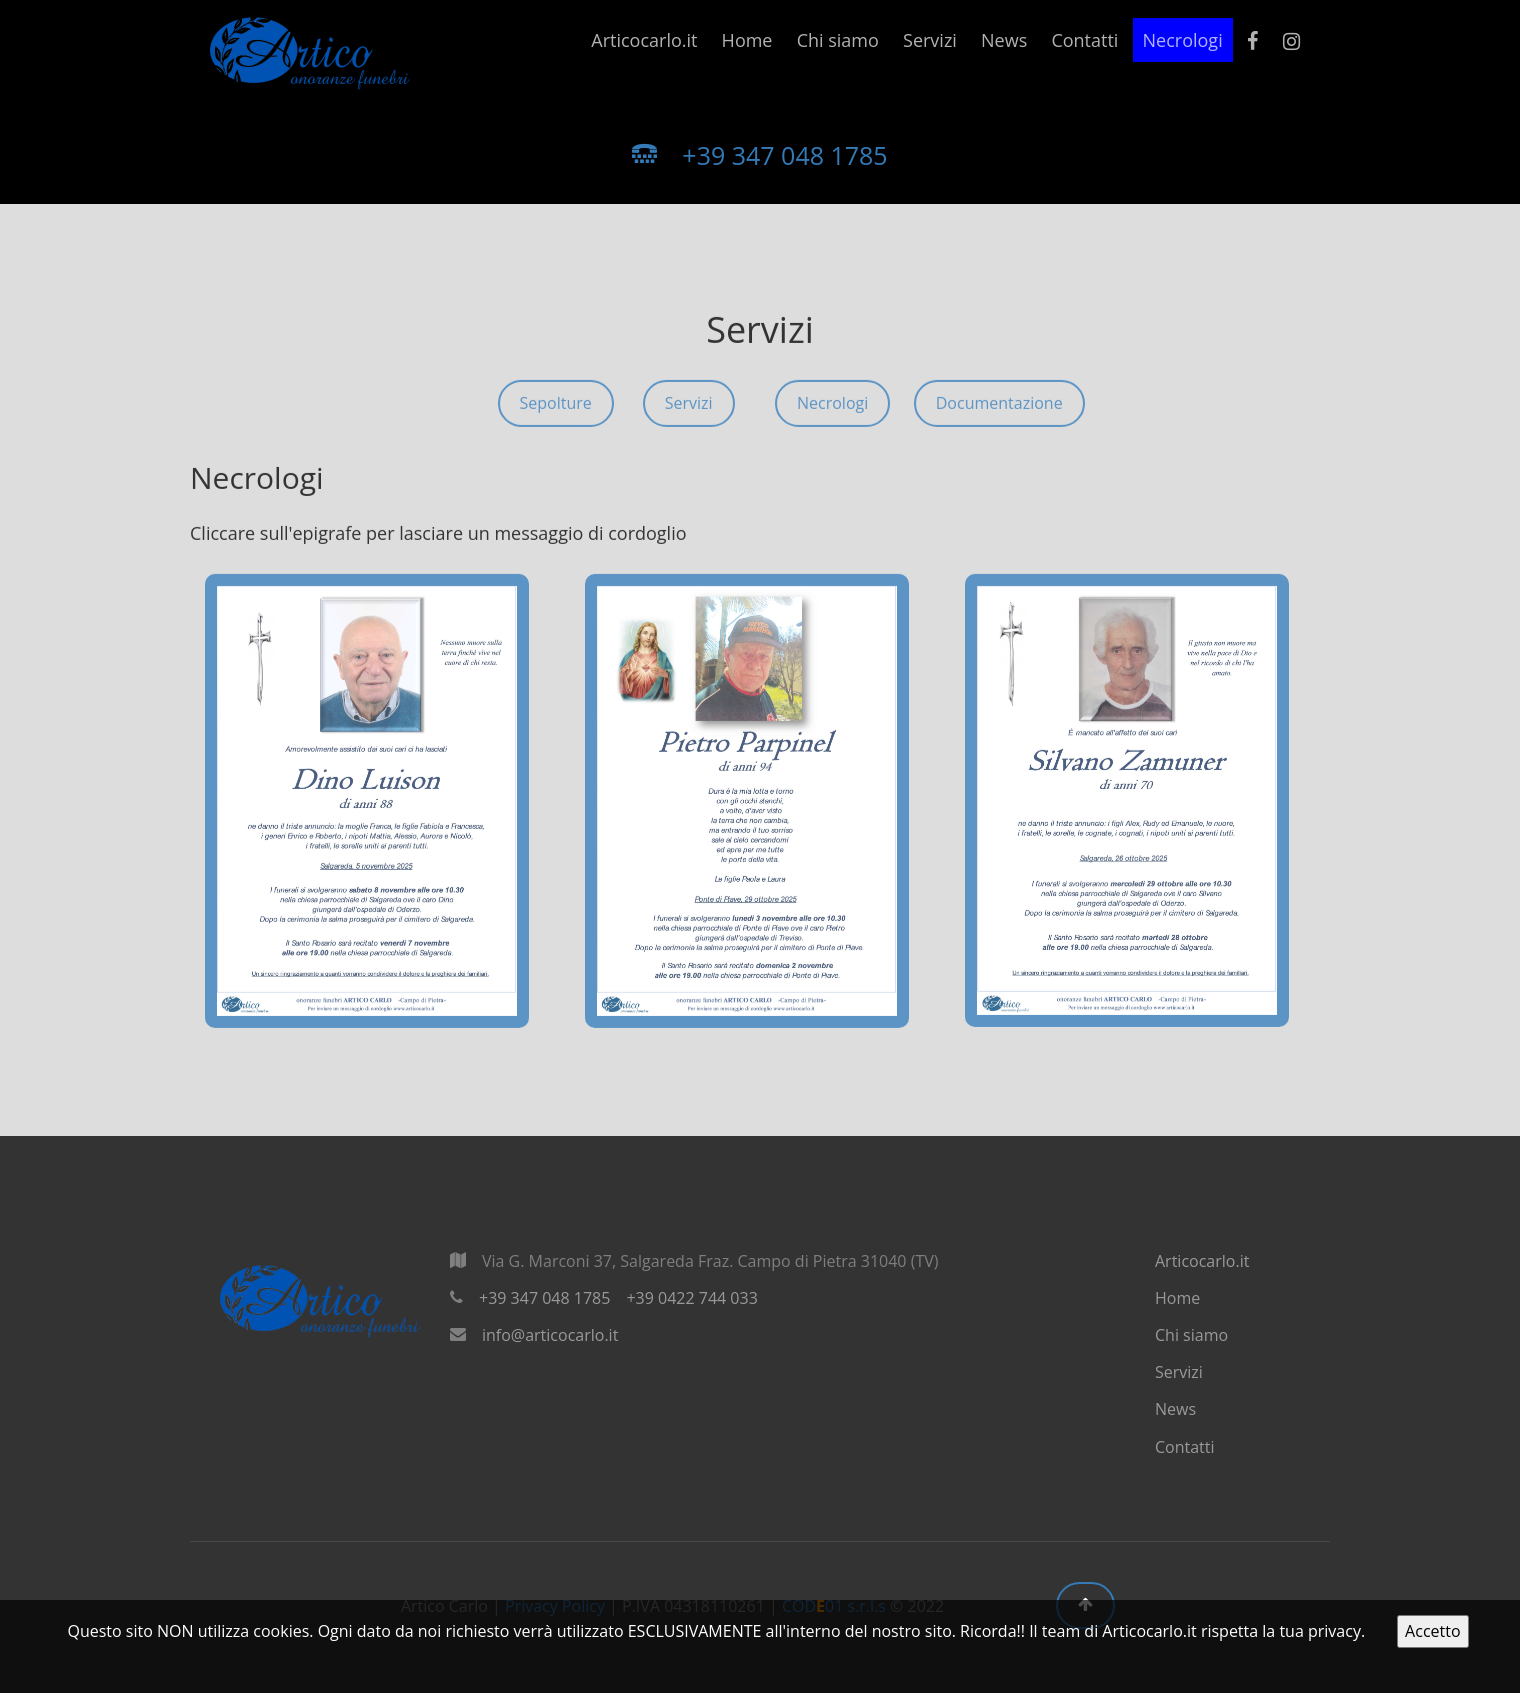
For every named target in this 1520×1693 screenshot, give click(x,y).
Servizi (930, 40)
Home (747, 40)
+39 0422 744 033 (691, 1298)
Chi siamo (838, 40)
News (1004, 40)
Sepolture (556, 411)
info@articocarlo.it (550, 1335)
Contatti (1084, 40)
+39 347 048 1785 (759, 155)
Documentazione (999, 411)
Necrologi (1183, 40)
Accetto (1432, 1631)
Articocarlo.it (644, 40)
